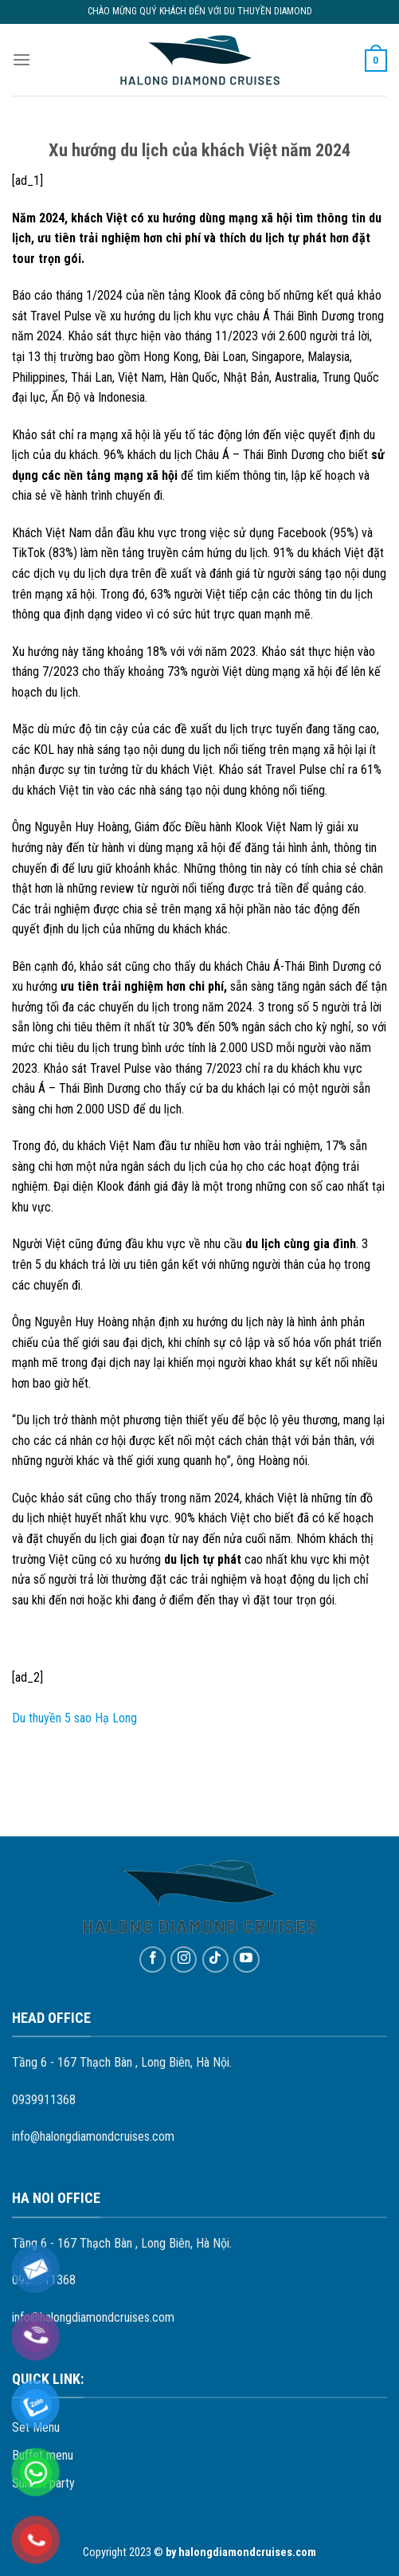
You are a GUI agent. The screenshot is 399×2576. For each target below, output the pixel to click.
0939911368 (44, 2099)
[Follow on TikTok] (215, 1959)
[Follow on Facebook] (152, 1959)
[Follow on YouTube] (246, 1959)
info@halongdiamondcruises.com (93, 2136)
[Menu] (21, 59)
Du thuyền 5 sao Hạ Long (74, 1718)
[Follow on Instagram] (183, 1959)
